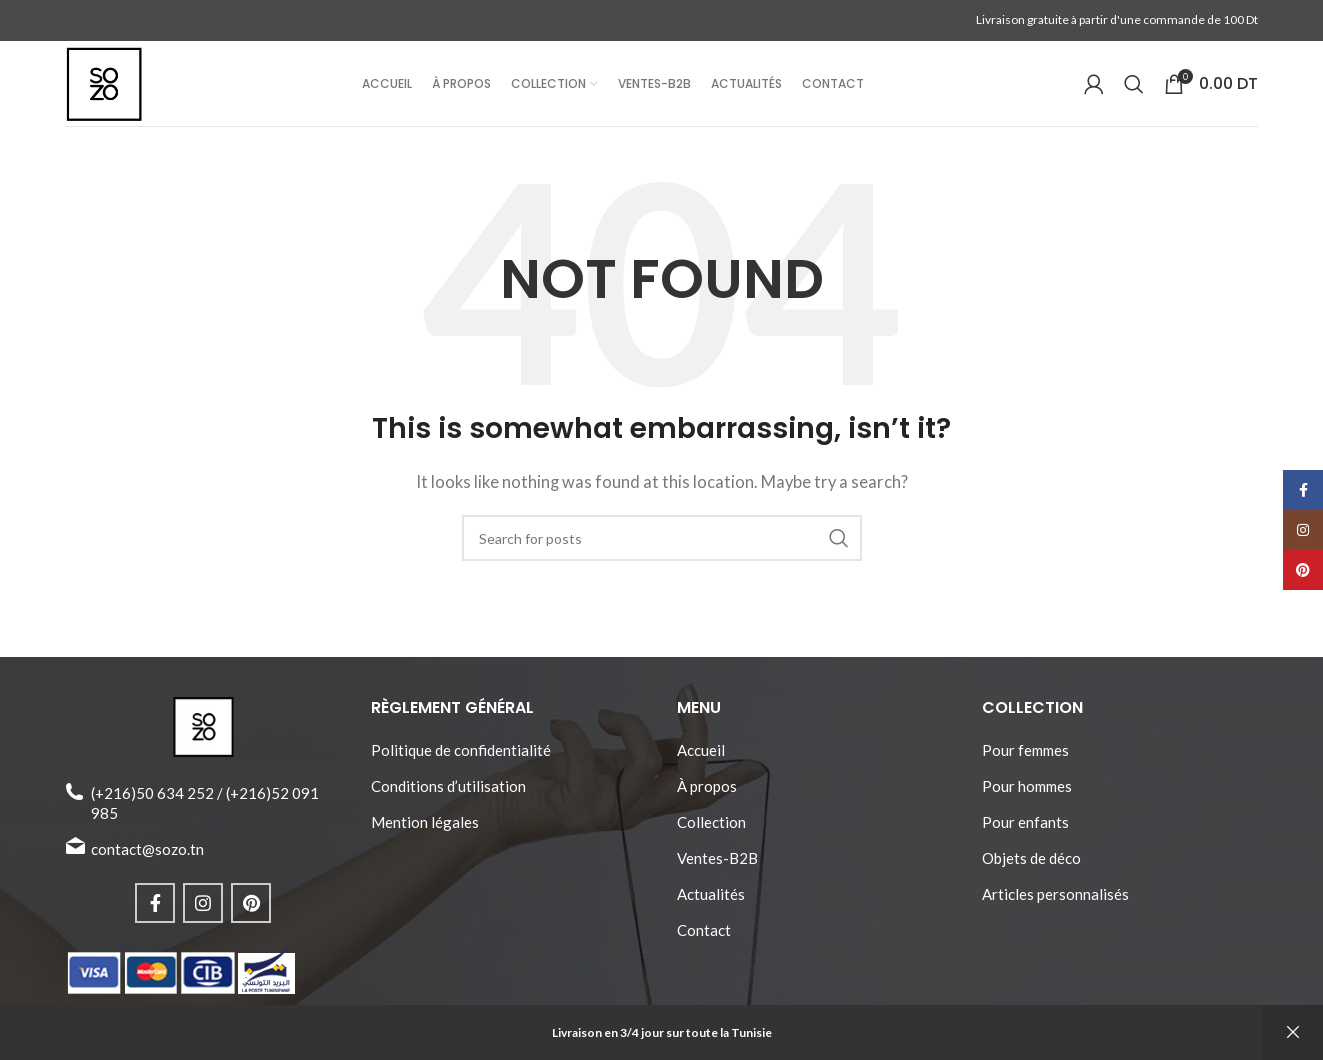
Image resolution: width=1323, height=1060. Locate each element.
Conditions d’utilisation (448, 804)
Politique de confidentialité (461, 768)
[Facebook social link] (155, 921)
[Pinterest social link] (251, 921)
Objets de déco (1031, 876)
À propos (707, 804)
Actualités (711, 912)
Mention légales (425, 840)
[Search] (1134, 94)
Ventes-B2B (717, 876)
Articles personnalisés (1055, 912)
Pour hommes (1027, 804)
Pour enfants (1025, 840)
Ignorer (1293, 1032)
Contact (704, 948)
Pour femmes (1025, 768)
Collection (711, 840)
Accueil (701, 768)
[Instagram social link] (203, 921)
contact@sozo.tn (147, 867)
